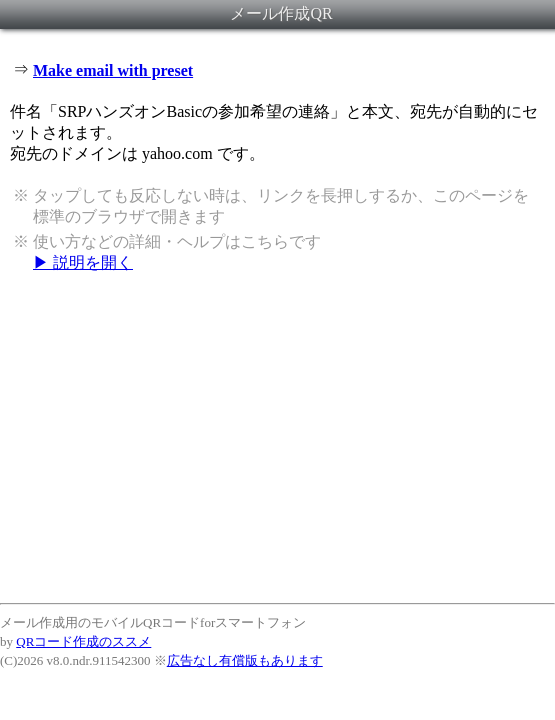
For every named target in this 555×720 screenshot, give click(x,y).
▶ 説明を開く (83, 262)
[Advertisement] (277, 437)
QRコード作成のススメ (83, 641)
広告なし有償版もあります (245, 660)
